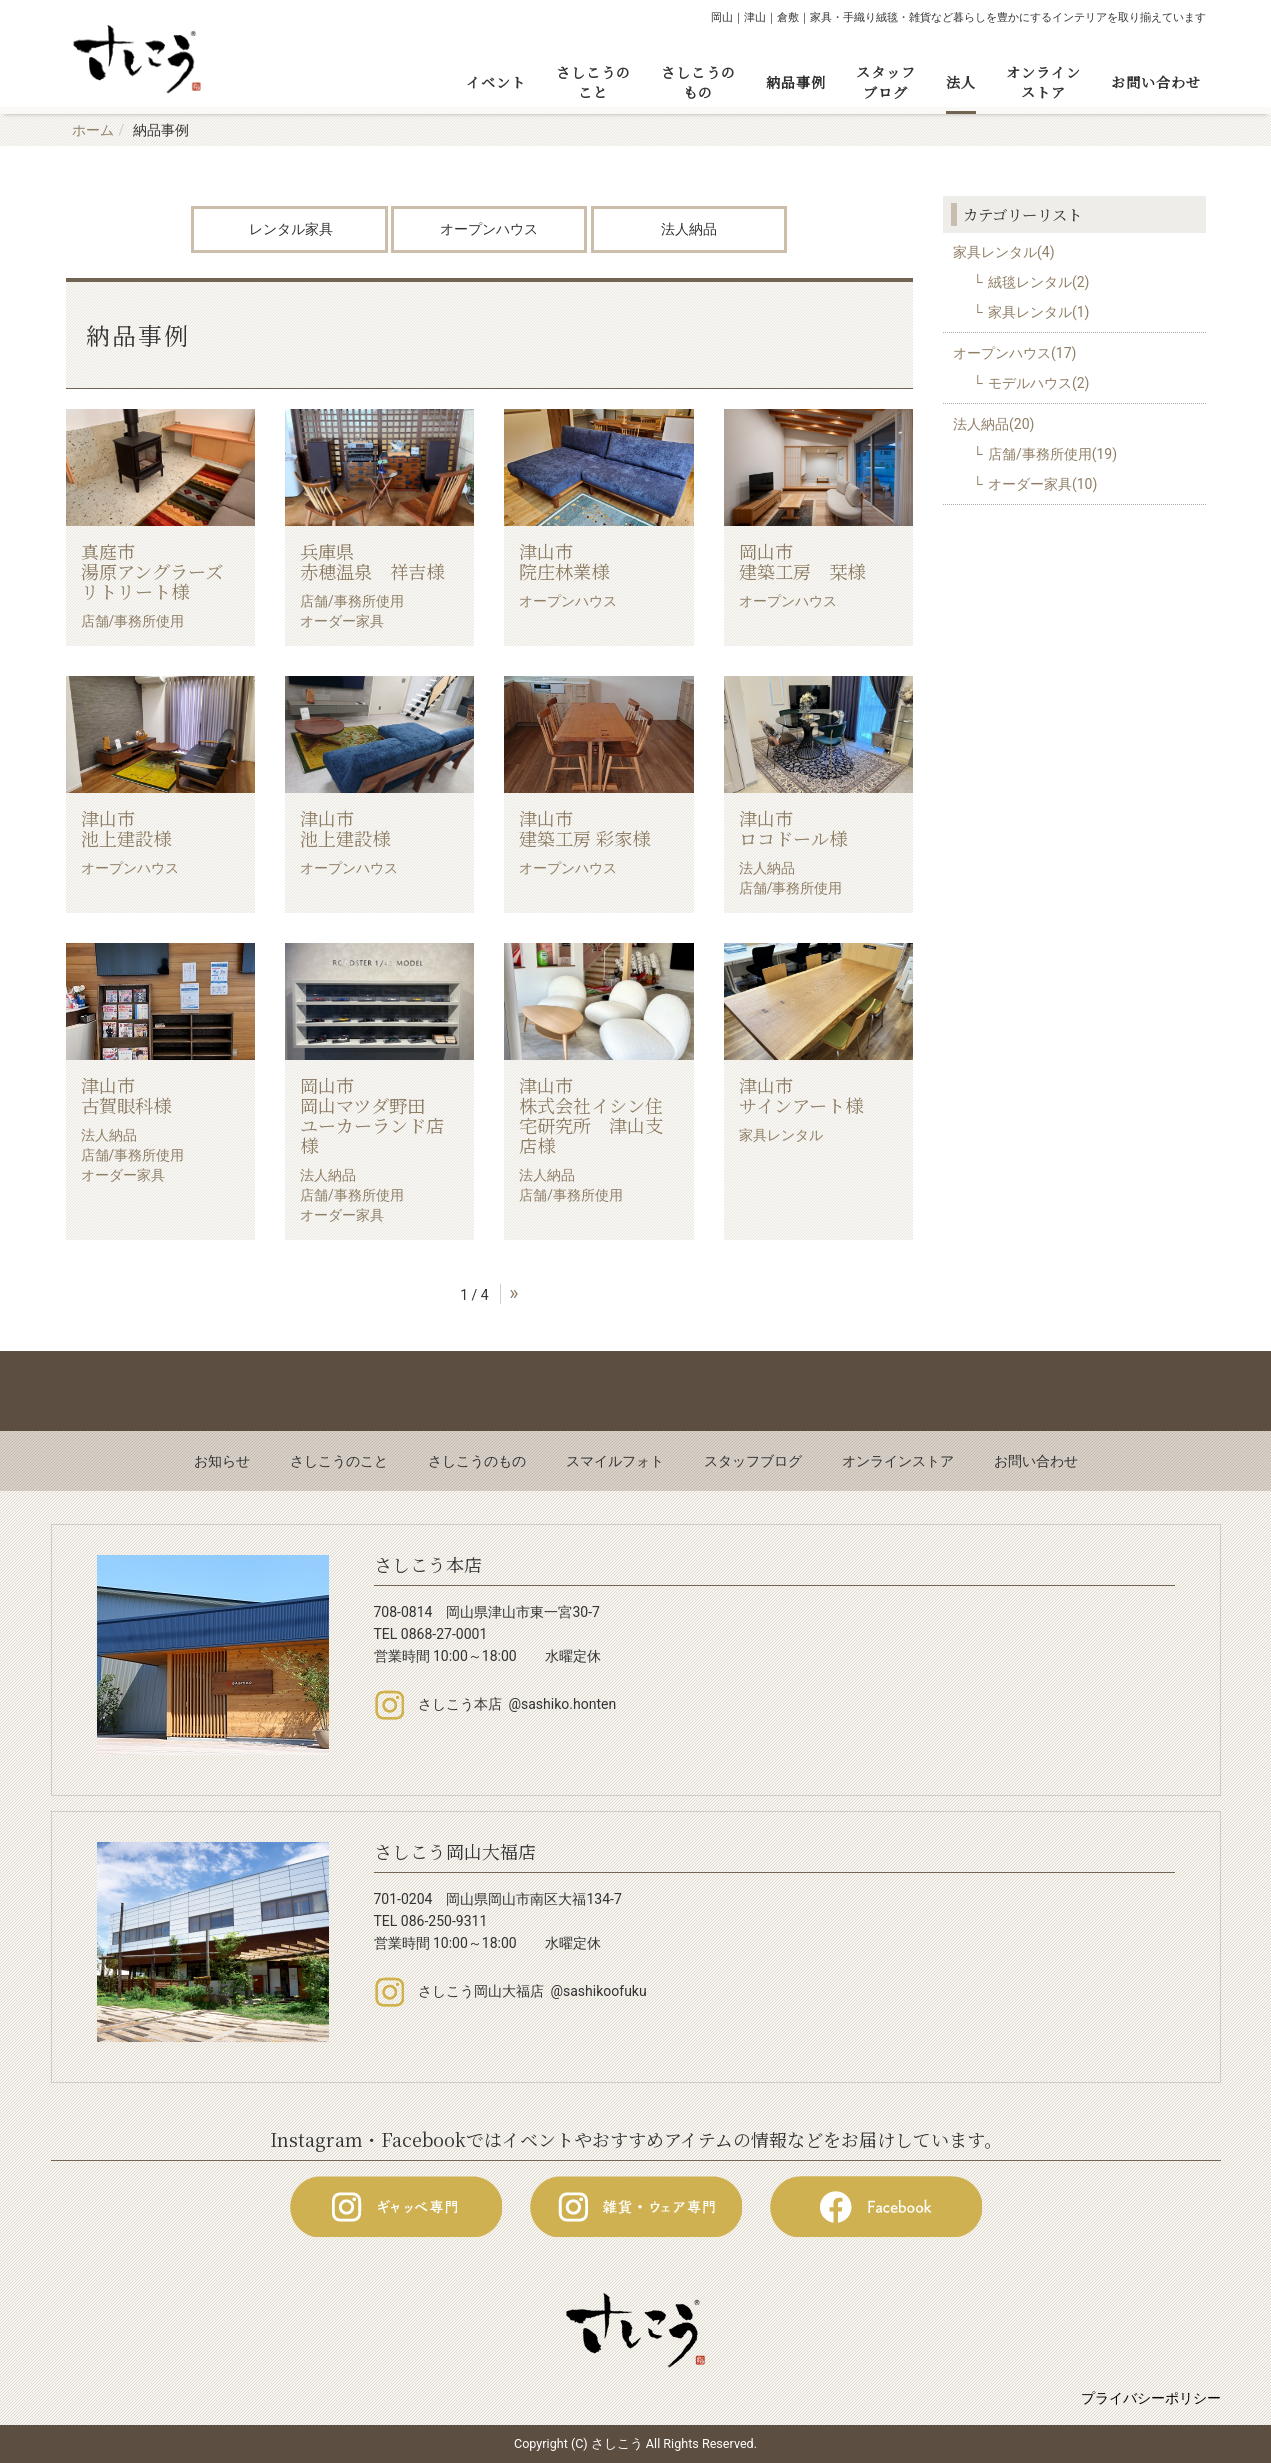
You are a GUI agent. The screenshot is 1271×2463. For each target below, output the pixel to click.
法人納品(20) (993, 424)
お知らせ (222, 1461)
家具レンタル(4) (1004, 252)
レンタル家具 (289, 229)
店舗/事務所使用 (133, 621)
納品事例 (796, 82)
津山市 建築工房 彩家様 (591, 828)
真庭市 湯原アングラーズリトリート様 (153, 571)
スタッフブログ (886, 82)
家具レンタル (781, 1135)
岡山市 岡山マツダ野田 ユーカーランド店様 (372, 1115)
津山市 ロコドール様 (811, 828)
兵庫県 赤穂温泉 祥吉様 (372, 561)
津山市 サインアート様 (811, 1095)
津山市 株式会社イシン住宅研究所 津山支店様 (591, 1115)
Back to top (635, 1391)
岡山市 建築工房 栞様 (811, 561)
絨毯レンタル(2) (1039, 282)
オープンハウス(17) (1014, 353)
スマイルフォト (615, 1461)
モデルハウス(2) (1039, 383)
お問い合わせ (1156, 82)
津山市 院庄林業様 (591, 561)
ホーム (93, 130)
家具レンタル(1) (1039, 312)
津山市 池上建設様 (153, 828)
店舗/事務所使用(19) (1052, 454)
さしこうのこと (593, 82)
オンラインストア (1043, 82)
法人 (961, 82)
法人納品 (689, 229)
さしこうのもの (698, 82)
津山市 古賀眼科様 (153, 1095)
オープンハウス (489, 229)
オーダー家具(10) (1042, 484)
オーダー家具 (342, 621)
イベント (496, 82)
